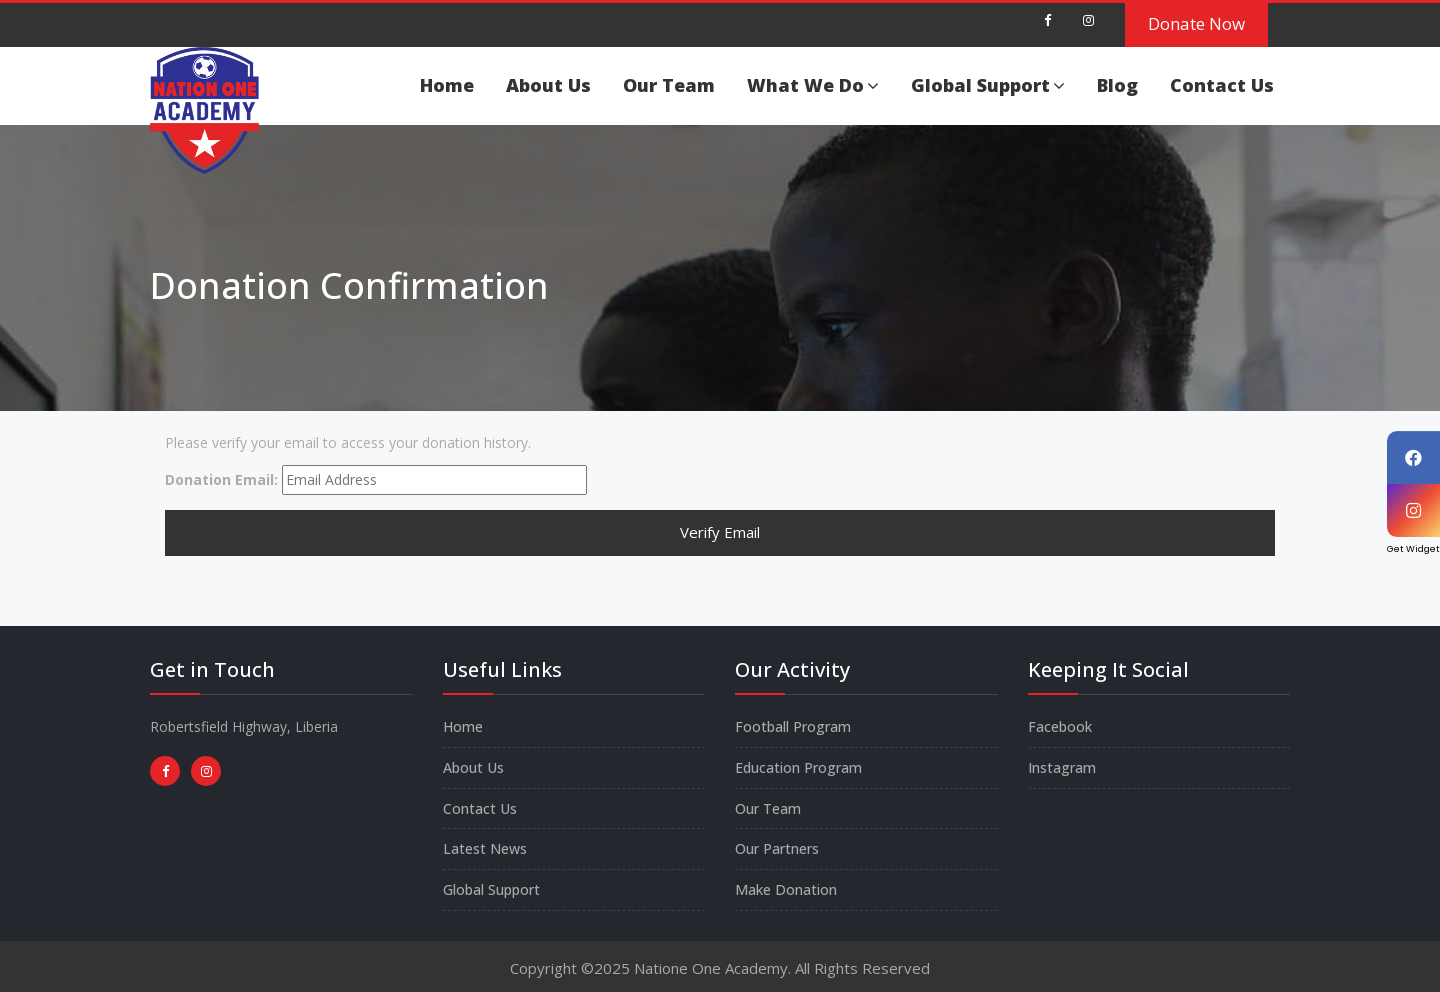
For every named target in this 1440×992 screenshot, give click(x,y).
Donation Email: (221, 479)
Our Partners (777, 848)
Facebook (1060, 726)
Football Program (793, 726)
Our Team (669, 85)
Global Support (988, 85)
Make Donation (786, 889)
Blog (1117, 85)
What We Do (813, 85)
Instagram (1062, 767)
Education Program (798, 767)
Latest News (485, 848)
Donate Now (1196, 23)
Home (447, 85)
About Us (548, 85)
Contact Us (1222, 85)
